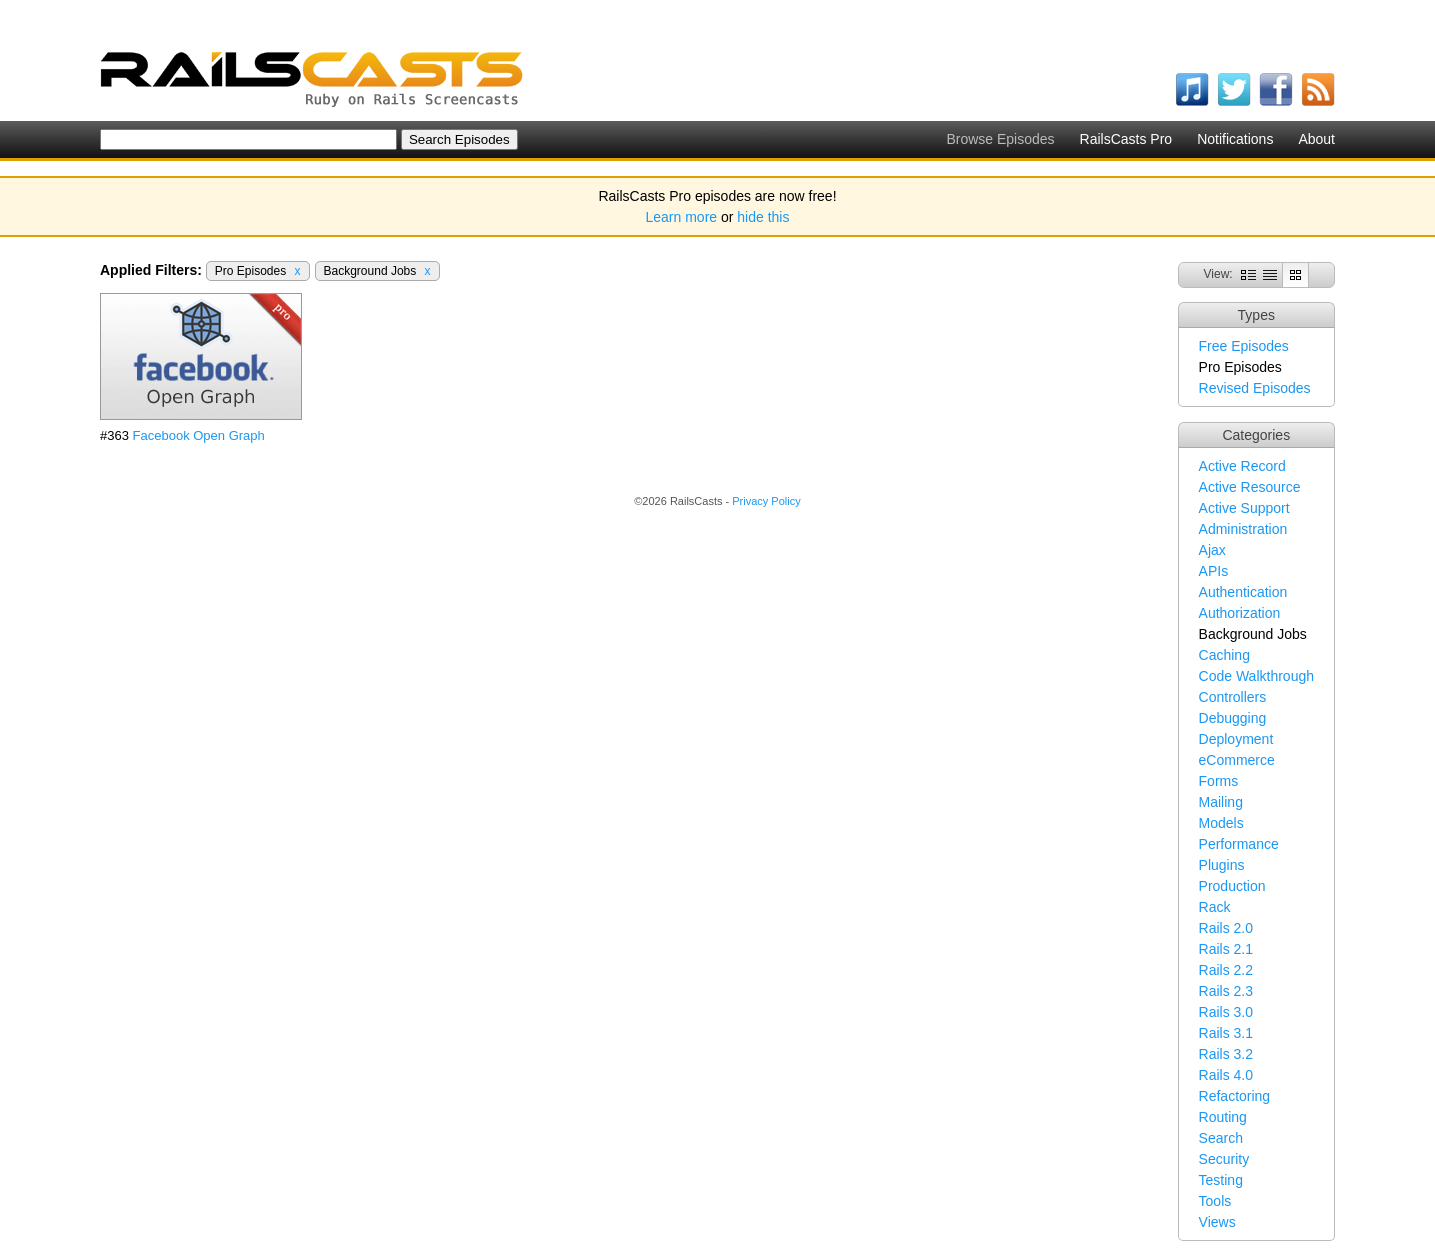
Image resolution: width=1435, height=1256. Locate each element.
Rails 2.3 (1226, 991)
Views (1217, 1222)
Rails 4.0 (1226, 1075)
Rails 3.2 (1226, 1054)
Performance (1239, 844)
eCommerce (1237, 760)
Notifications (1235, 139)
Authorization (1240, 613)
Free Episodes (1244, 346)
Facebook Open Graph (199, 435)
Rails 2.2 (1226, 970)
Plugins (1222, 865)
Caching (1224, 655)
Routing (1223, 1117)
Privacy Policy (766, 501)
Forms (1219, 781)
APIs (1214, 571)
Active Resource (1250, 487)
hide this (763, 217)
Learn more (682, 217)
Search (1221, 1138)
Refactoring (1235, 1096)
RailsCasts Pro (1126, 139)
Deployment (1236, 739)
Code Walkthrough (1256, 676)
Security (1224, 1159)
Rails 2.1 (1226, 949)
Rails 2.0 (1226, 928)
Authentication (1243, 592)
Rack (1215, 907)
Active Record (1242, 466)
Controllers (1233, 697)
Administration (1243, 529)
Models (1221, 823)
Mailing (1221, 802)
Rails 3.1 (1226, 1033)
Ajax (1212, 550)
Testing (1221, 1180)
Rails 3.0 (1226, 1012)
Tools (1215, 1201)
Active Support (1244, 508)
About (1316, 139)
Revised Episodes (1255, 388)
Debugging (1233, 718)
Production (1232, 886)
